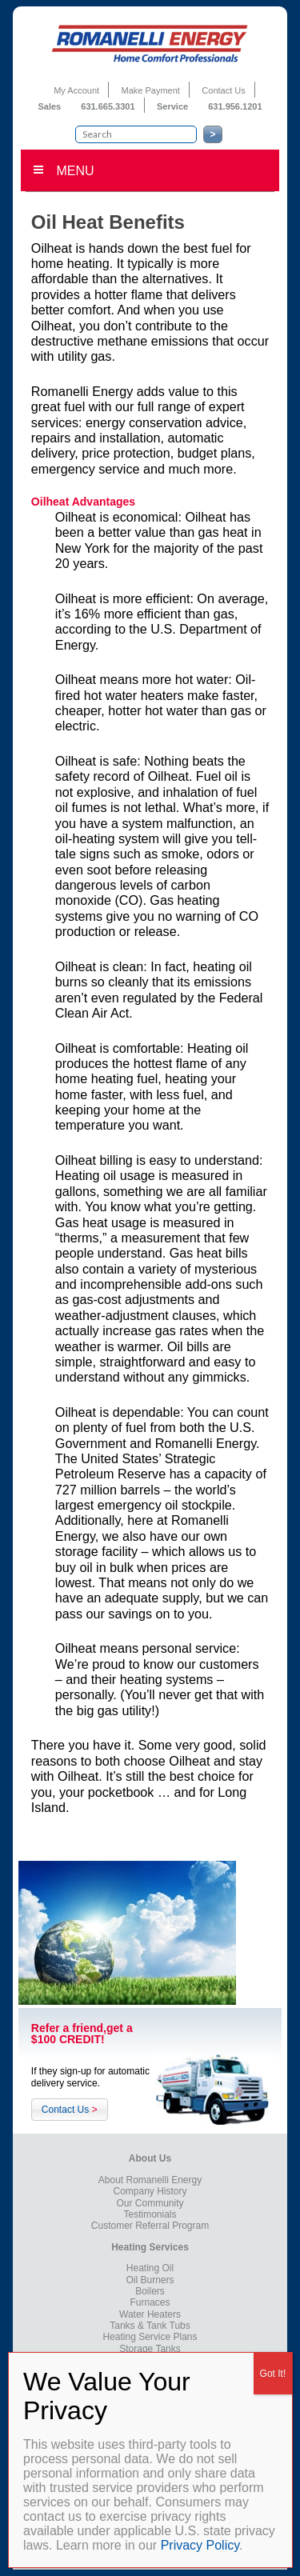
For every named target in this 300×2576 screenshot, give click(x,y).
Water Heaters (150, 2314)
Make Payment (151, 90)
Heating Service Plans (149, 2336)
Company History (149, 2191)
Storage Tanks (150, 2348)
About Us (150, 2158)
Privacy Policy (200, 2545)
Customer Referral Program (150, 2225)
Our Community (149, 2203)
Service (173, 106)
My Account (76, 90)
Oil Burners (150, 2280)
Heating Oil (150, 2268)
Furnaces (150, 2302)
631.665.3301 (107, 106)
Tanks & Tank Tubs (150, 2325)
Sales (50, 106)
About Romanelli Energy (150, 2180)
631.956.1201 (235, 106)
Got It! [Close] (273, 2373)
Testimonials (149, 2214)
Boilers (150, 2291)
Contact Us (223, 90)
